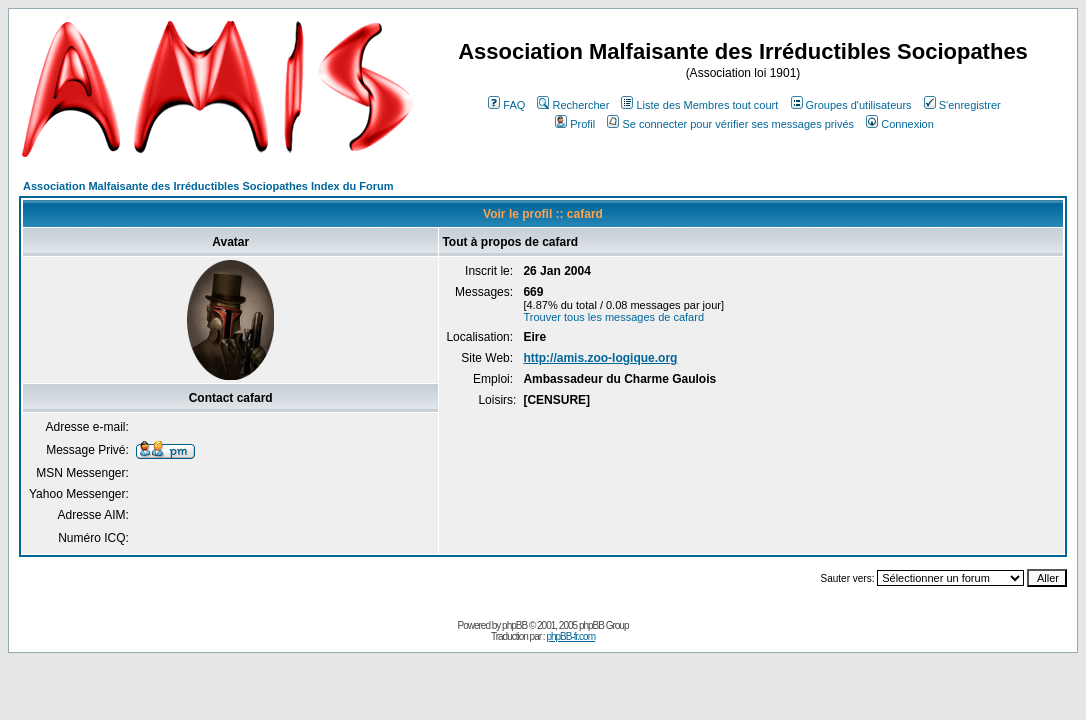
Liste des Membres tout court (699, 105)
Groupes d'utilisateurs (851, 105)
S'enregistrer (962, 105)
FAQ (506, 105)
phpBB (514, 625)
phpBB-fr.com (570, 636)
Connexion (900, 124)
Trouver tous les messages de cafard (613, 317)
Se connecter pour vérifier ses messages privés (730, 124)
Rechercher (573, 105)
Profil (575, 124)
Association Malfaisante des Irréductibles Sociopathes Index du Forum (208, 186)
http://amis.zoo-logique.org (600, 358)
